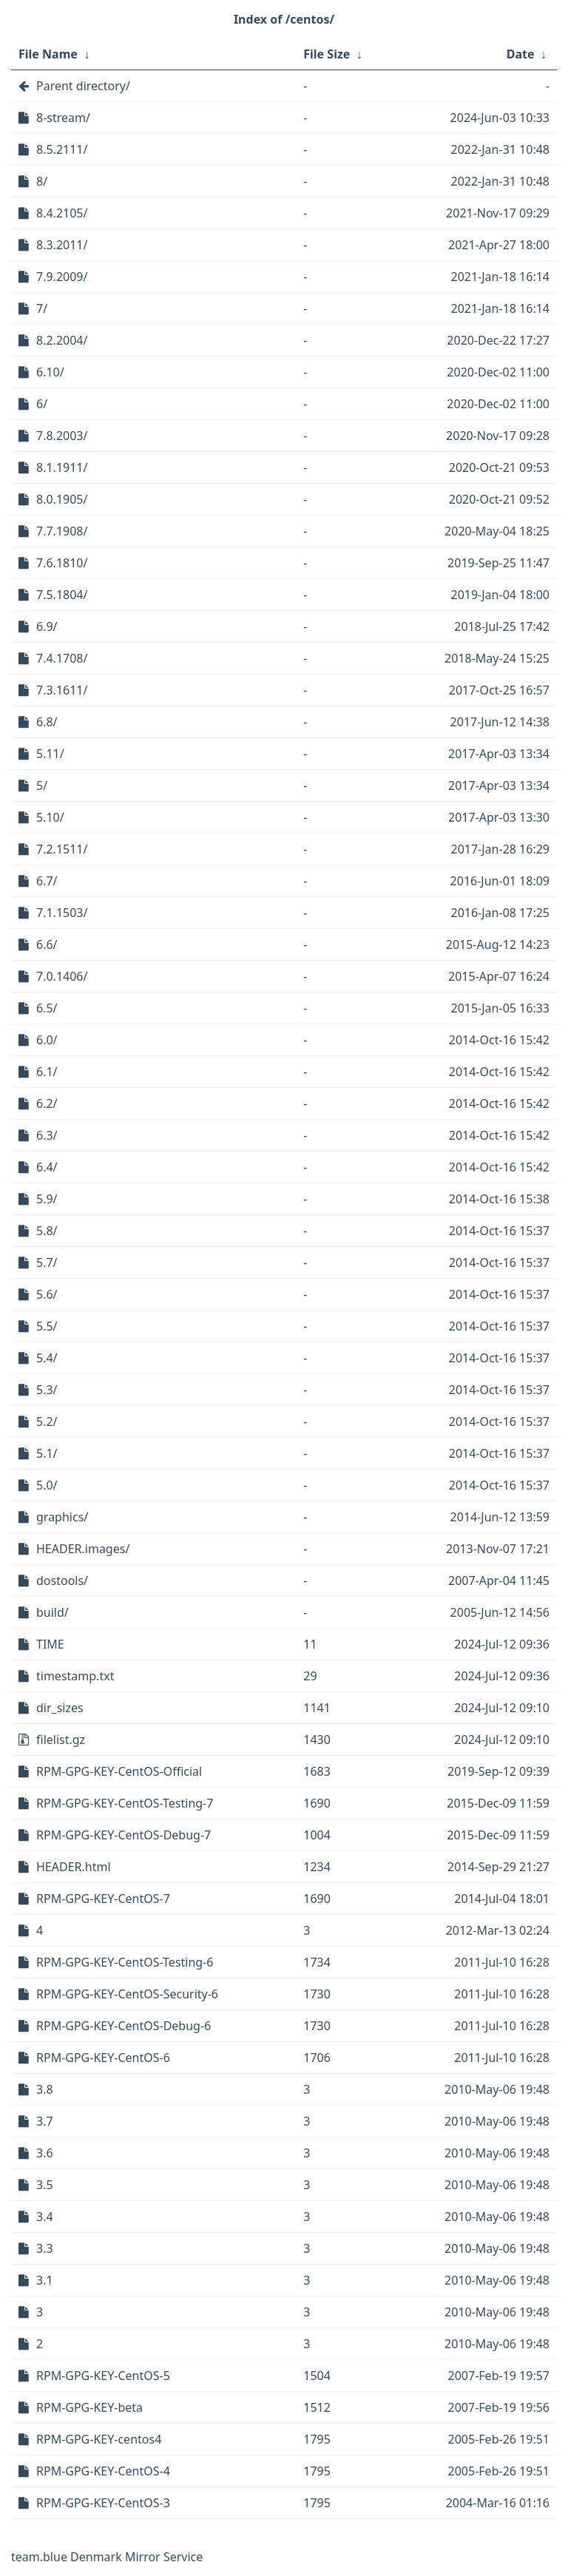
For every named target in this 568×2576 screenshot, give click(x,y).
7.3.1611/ (61, 690)
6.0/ (47, 1040)
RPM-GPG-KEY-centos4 (98, 2439)
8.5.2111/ (61, 149)
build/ (52, 1612)
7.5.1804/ (61, 594)
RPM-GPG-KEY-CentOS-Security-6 (127, 1994)
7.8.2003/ (61, 435)
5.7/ (47, 1262)
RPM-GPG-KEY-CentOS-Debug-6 (123, 2026)
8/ (41, 181)
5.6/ (47, 1294)
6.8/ (47, 722)
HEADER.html (73, 1867)
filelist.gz (60, 1739)
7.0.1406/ (61, 976)
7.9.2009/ (61, 276)
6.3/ (47, 1135)
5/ (41, 785)
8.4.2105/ (61, 213)
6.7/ (47, 881)
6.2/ (47, 1103)
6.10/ (50, 372)
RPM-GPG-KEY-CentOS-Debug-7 (123, 1835)
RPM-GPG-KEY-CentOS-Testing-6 (124, 1962)
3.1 (44, 2280)
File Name (48, 54)
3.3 (44, 2248)
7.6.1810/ (61, 563)
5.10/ (50, 817)
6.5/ (47, 1008)
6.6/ (47, 944)
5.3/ (47, 1390)
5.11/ (50, 754)
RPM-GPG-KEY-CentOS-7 (103, 1898)
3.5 (44, 2185)
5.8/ (47, 1231)
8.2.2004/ (61, 340)
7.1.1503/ (61, 913)
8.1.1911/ (61, 467)
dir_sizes (60, 1708)
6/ (41, 404)
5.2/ (47, 1421)
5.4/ (47, 1358)
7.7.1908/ (61, 531)
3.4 (44, 2216)
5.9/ (47, 1199)
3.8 (44, 2089)
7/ (41, 308)
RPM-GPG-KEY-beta (89, 2407)
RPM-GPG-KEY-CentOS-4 (103, 2471)
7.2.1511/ (61, 849)
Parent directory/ (83, 86)
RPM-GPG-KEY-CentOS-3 (103, 2503)
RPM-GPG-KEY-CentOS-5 (103, 2375)
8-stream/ (63, 117)
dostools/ (62, 1580)
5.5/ (47, 1326)
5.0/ (47, 1485)
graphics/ (62, 1517)
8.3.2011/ (61, 245)
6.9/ (47, 626)
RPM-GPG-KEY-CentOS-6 (103, 2057)
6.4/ (47, 1167)
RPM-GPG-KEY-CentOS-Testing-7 (124, 1803)
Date (521, 54)
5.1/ (47, 1453)
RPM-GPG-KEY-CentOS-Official (119, 1771)
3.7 (44, 2121)
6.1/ (47, 1072)
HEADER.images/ (82, 1549)
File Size (326, 54)
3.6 (44, 2153)
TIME (50, 1644)
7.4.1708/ (61, 658)
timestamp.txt (75, 1676)
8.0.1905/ (61, 499)
